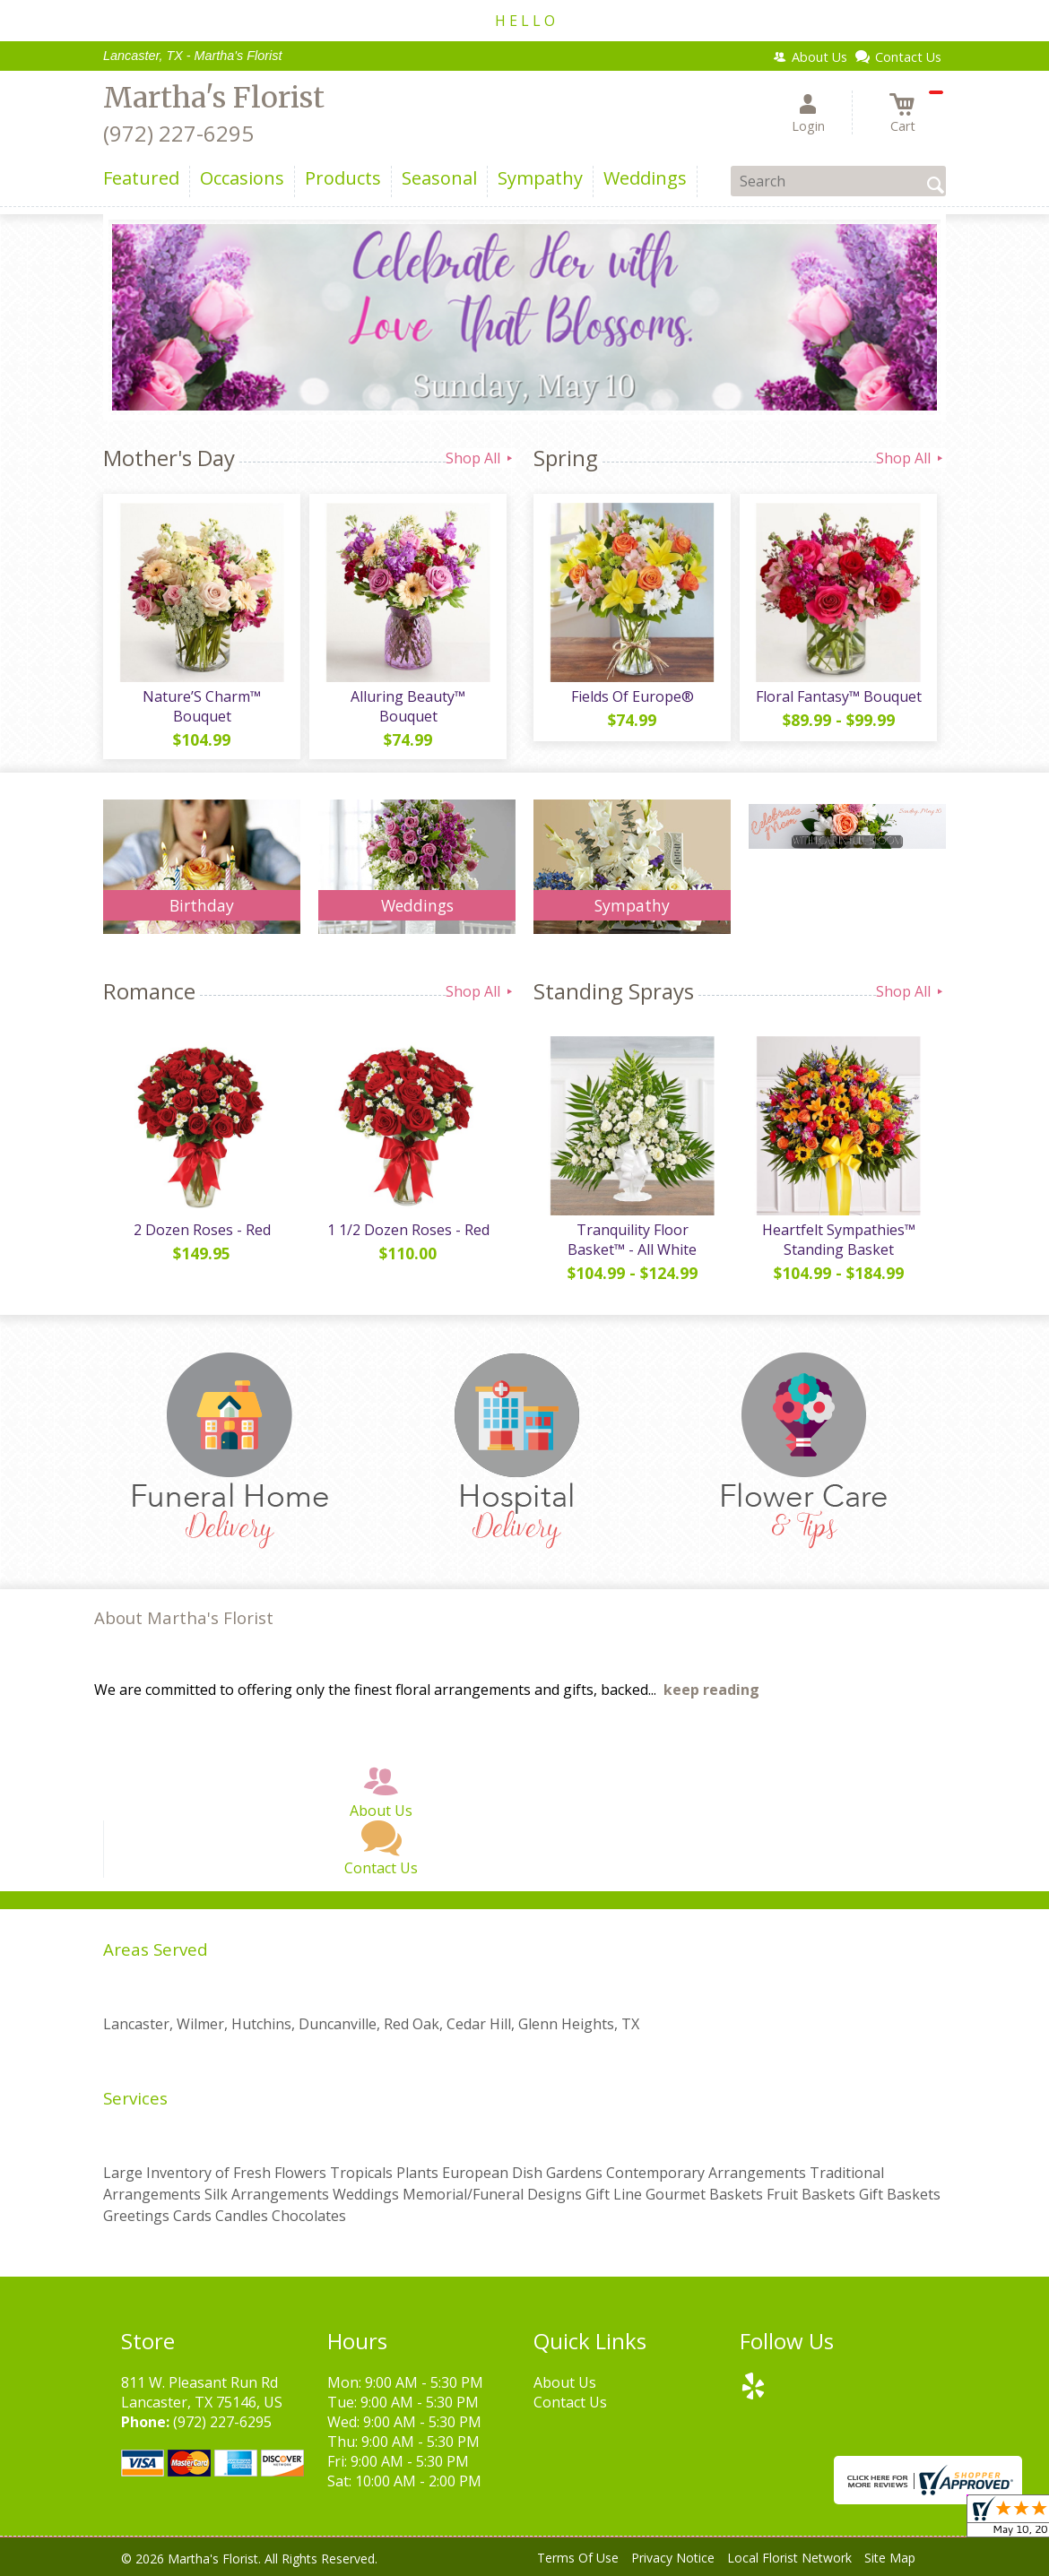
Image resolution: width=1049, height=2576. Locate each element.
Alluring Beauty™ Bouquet (408, 706)
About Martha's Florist (183, 1617)
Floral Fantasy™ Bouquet (839, 696)
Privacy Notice (673, 2557)
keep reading (711, 1689)
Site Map (889, 2557)
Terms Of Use (578, 2557)
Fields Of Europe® (632, 696)
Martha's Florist (214, 98)
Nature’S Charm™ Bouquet (202, 706)
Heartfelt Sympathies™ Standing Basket (838, 1239)
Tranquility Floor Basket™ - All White (632, 1239)
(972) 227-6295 (178, 133)
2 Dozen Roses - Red (202, 1230)
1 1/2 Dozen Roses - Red (408, 1230)
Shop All (481, 458)
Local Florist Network (789, 2557)
